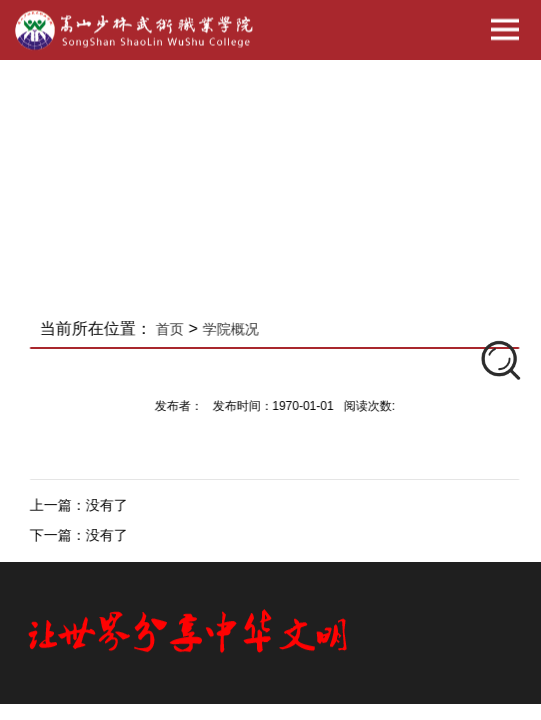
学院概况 (237, 329)
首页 (177, 329)
